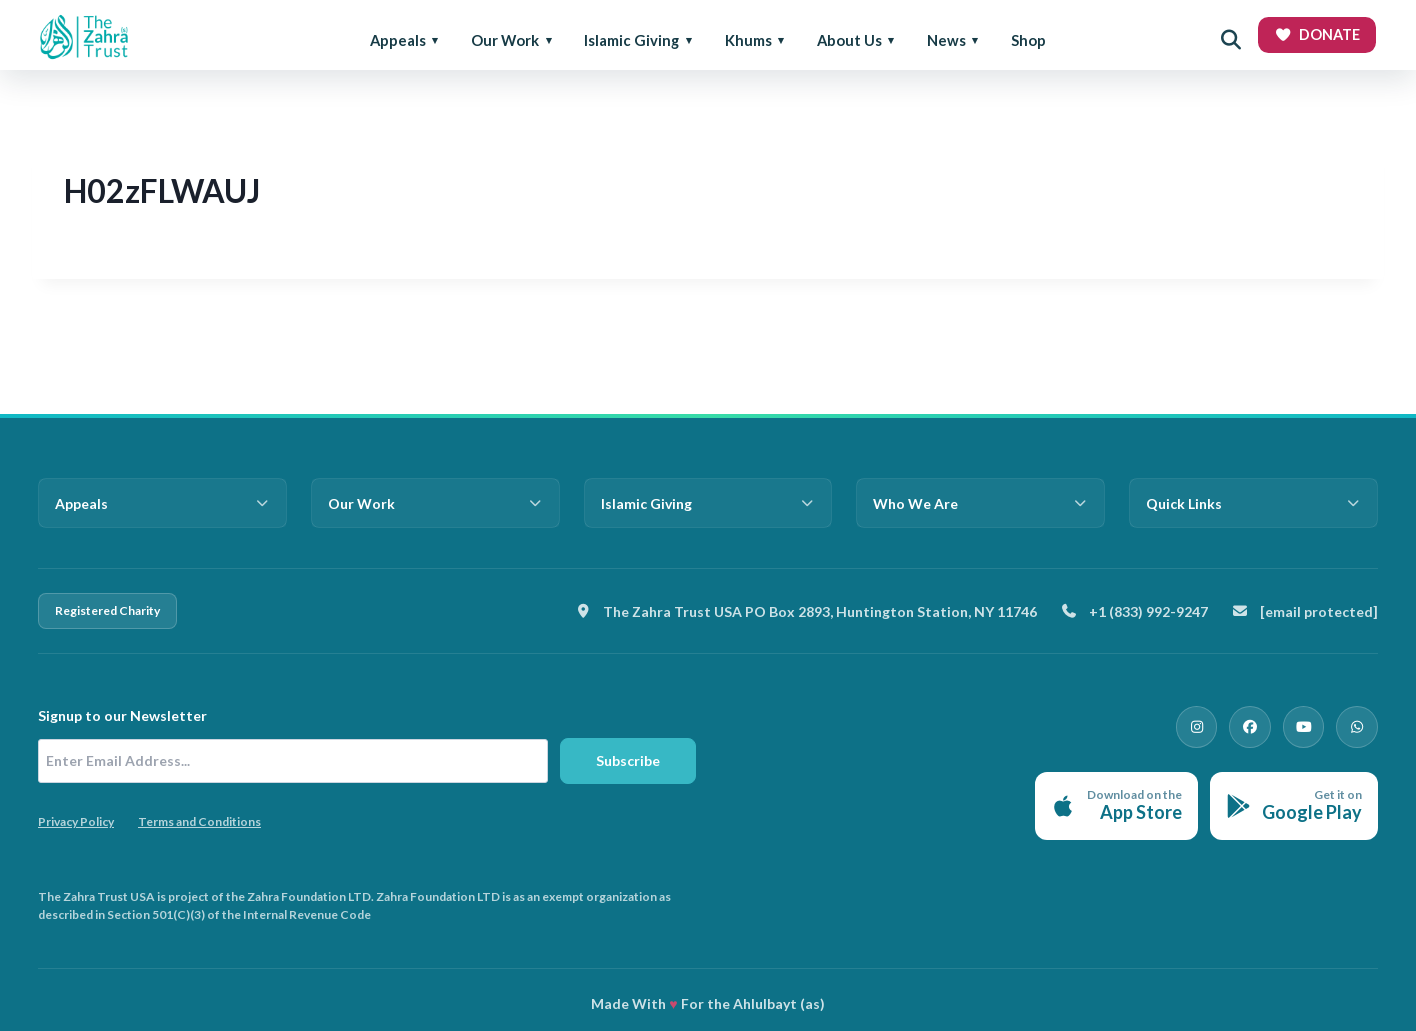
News (946, 40)
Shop (1028, 40)
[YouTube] (1312, 724)
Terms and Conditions (199, 821)
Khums (748, 40)
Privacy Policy (76, 821)
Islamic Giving (631, 40)
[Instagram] (1216, 724)
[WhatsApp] (1360, 724)
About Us (849, 40)
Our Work (505, 40)
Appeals (398, 40)
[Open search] (1231, 40)
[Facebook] (1264, 724)
